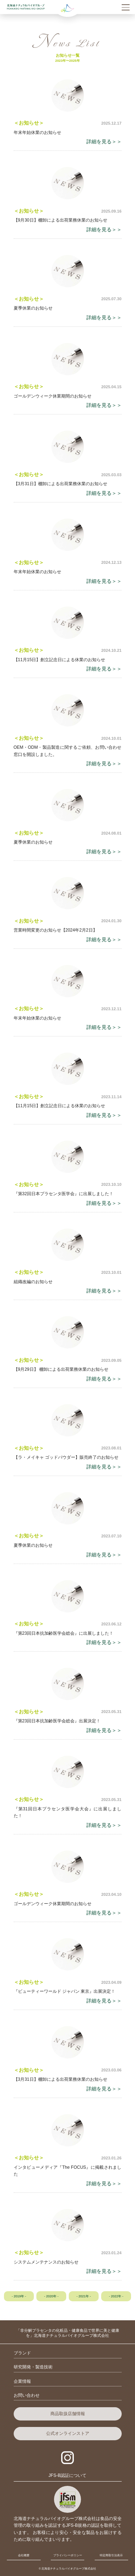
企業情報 (22, 2381)
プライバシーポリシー (67, 2555)
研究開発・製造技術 (33, 2367)
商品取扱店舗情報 (67, 2413)
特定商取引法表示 (111, 2555)
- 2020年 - (51, 2296)
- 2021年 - (83, 2296)
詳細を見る (99, 141)
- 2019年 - (19, 2296)
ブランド (22, 2353)
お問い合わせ (27, 2395)
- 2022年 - (116, 2296)
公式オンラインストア (67, 2433)
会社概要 (24, 2555)
